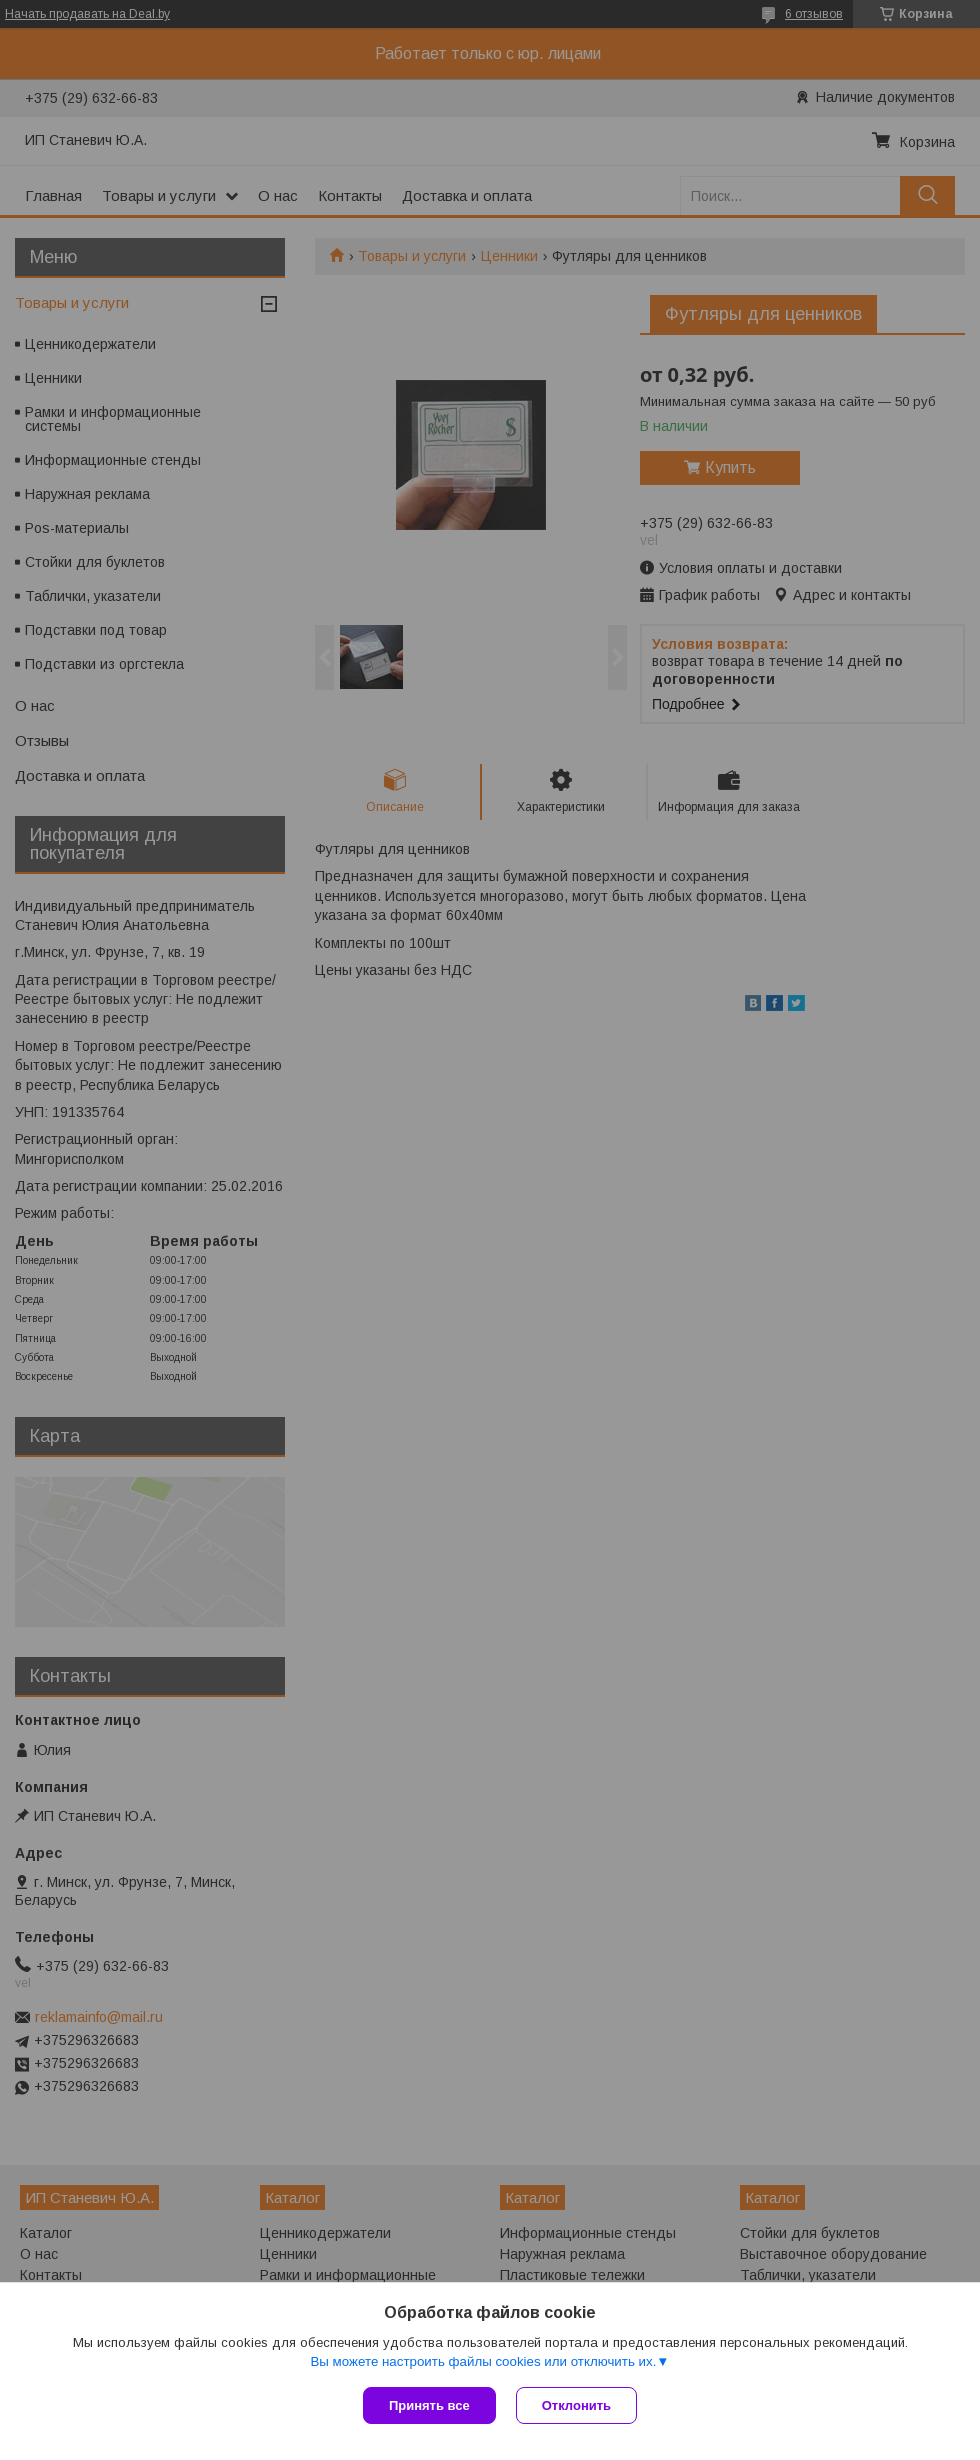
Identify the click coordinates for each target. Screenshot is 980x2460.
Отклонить (576, 2405)
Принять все (429, 2405)
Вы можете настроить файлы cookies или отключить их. (483, 2361)
